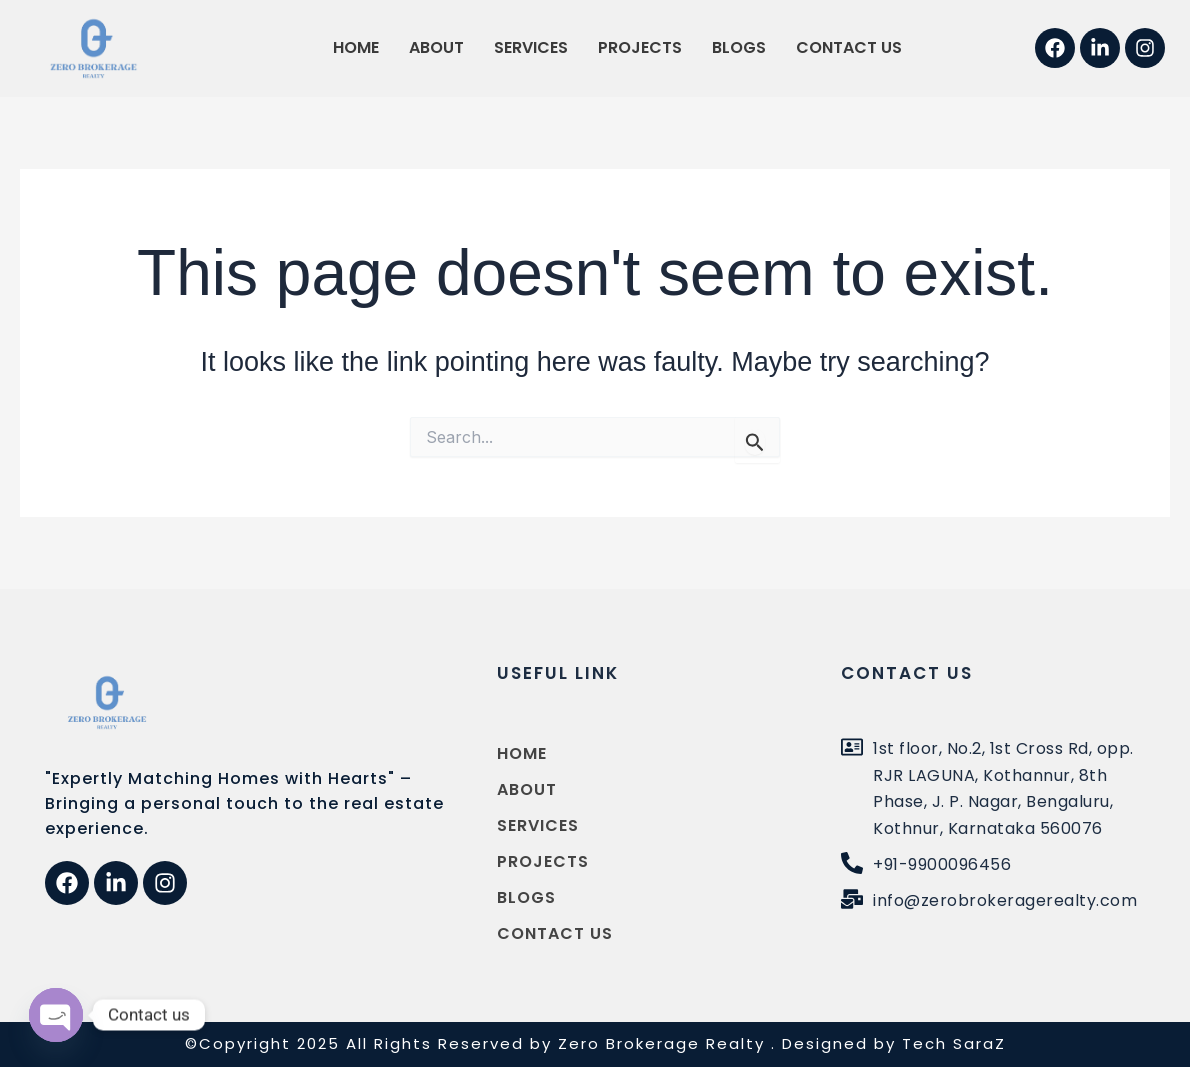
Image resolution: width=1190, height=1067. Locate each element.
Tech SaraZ (954, 1043)
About (436, 47)
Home (356, 47)
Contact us (849, 47)
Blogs (739, 47)
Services (531, 47)
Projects (640, 47)
